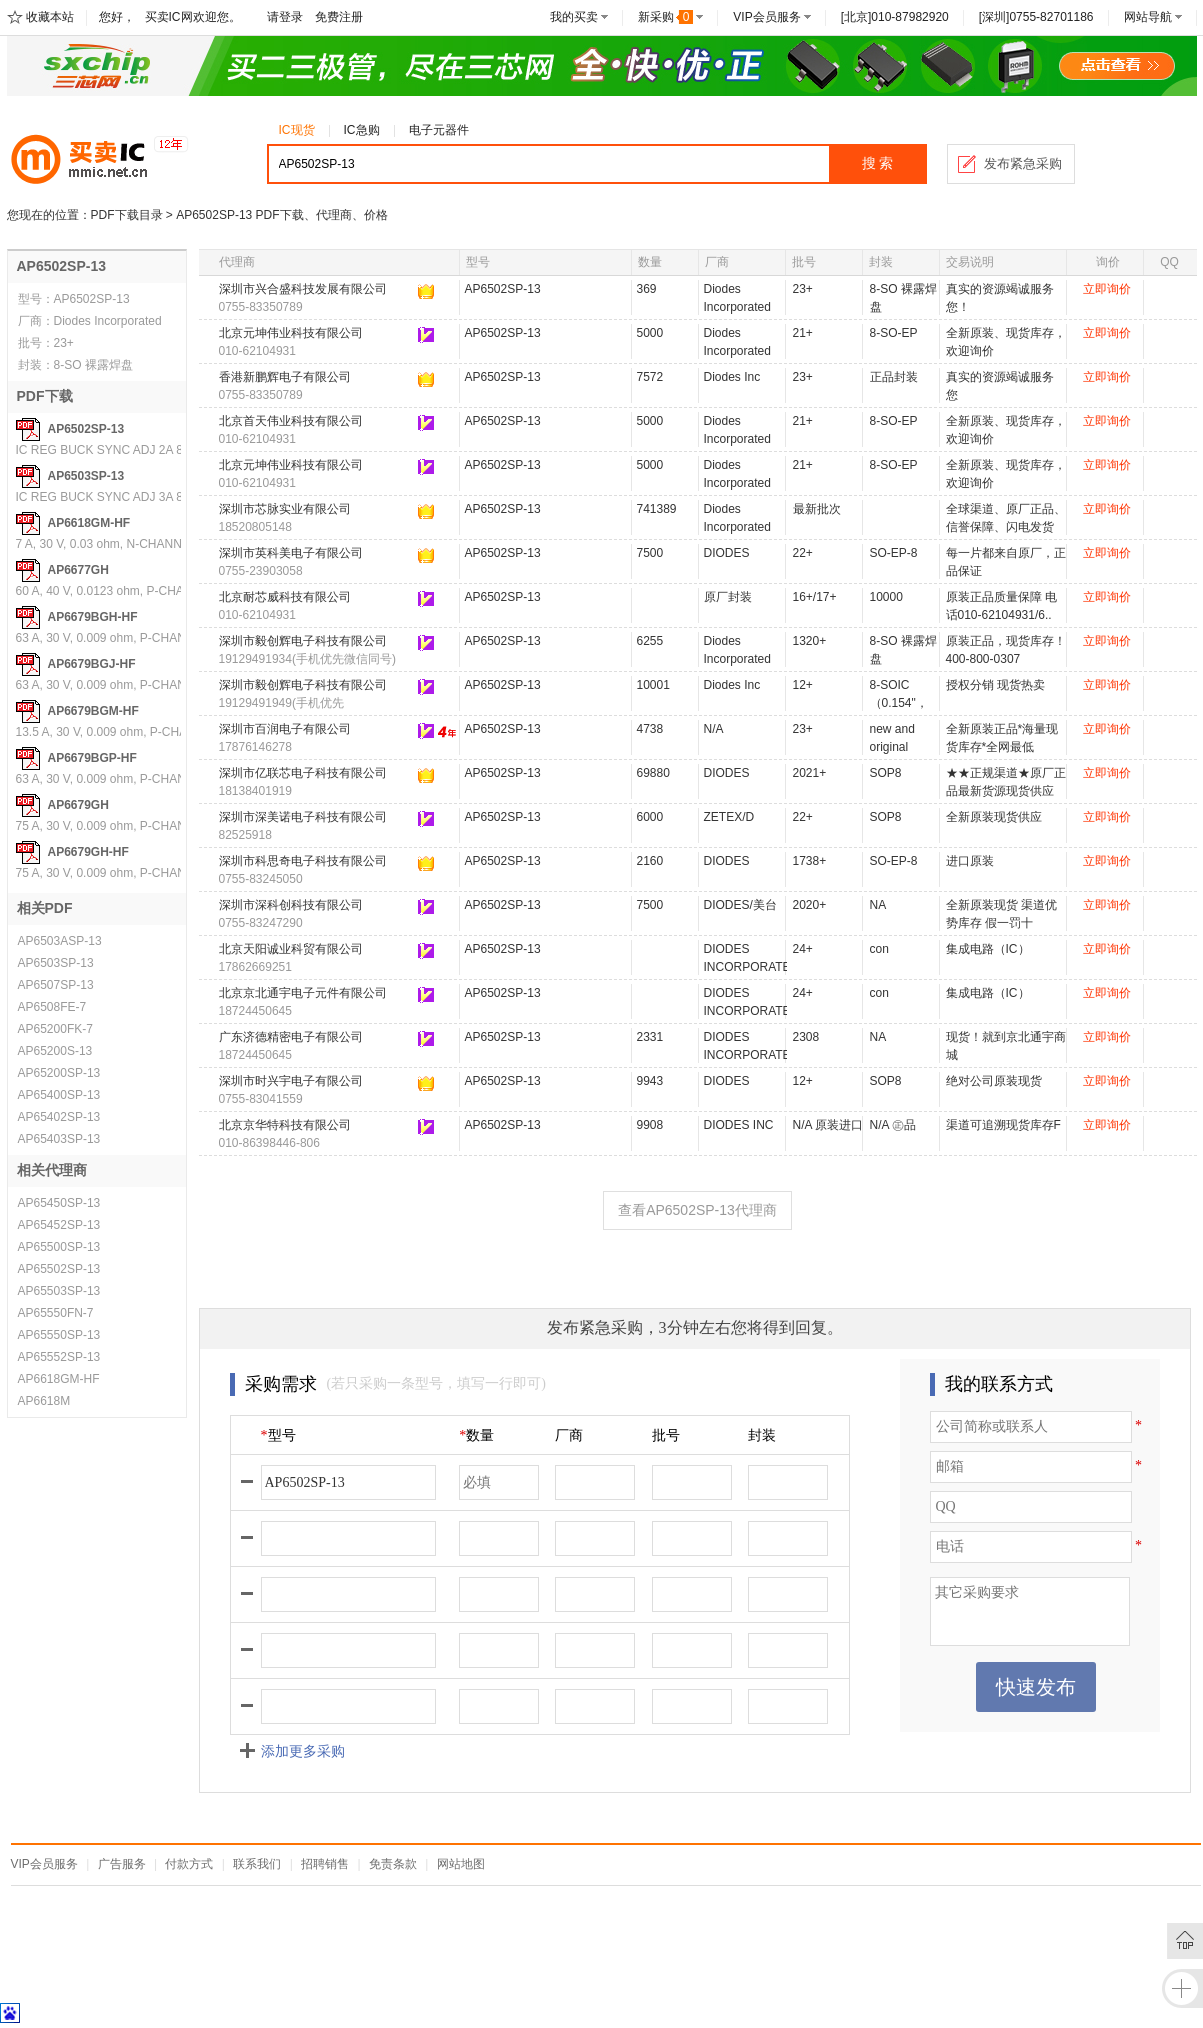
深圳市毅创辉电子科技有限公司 (303, 641)
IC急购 (362, 130)
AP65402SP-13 (59, 1117)
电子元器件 (439, 130)
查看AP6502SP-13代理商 (697, 1210)
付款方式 (189, 1864)
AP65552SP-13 (59, 1357)
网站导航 (1148, 17)
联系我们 (257, 1864)
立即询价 (1107, 289)
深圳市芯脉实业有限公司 (285, 509)
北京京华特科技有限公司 (285, 1125)
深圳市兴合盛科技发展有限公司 (303, 289)
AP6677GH (78, 570)
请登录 (285, 17)
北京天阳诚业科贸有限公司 (291, 949)
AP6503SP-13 (86, 476)
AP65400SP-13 (59, 1095)
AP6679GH (78, 805)
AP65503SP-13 (59, 1291)
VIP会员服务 (766, 17)
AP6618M (44, 1401)
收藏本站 (50, 17)
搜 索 (878, 163)
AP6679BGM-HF (93, 711)
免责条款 (393, 1864)
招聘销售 (325, 1864)
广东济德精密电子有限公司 (291, 1037)
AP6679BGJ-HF (92, 664)
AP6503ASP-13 (60, 941)
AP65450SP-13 (59, 1203)
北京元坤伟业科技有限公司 (291, 333)
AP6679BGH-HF (93, 617)
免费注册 (339, 17)
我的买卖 (574, 17)
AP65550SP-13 (59, 1335)
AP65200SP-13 (59, 1073)
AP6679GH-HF (88, 852)
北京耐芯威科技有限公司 (285, 597)
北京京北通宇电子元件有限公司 (303, 993)
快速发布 (1036, 1687)
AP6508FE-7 (52, 1007)
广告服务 (122, 1864)
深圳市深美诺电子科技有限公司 (303, 817)
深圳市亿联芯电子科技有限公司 (303, 773)
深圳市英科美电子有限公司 (291, 553)
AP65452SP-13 (59, 1225)
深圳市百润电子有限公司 (285, 729)
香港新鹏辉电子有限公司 (285, 377)
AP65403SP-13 (59, 1139)
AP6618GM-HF (89, 523)
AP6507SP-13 (56, 985)
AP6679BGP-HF (92, 758)
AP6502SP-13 (86, 429)
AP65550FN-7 (56, 1313)
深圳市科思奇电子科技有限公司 (303, 861)
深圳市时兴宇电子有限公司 (291, 1081)
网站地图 (461, 1864)
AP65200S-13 (55, 1051)
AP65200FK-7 (55, 1029)
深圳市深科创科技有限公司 (291, 905)
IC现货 (297, 130)
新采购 (666, 17)
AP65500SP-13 (59, 1247)
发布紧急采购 (1023, 163)
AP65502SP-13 (59, 1269)
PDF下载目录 (127, 215)
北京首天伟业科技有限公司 (291, 421)
